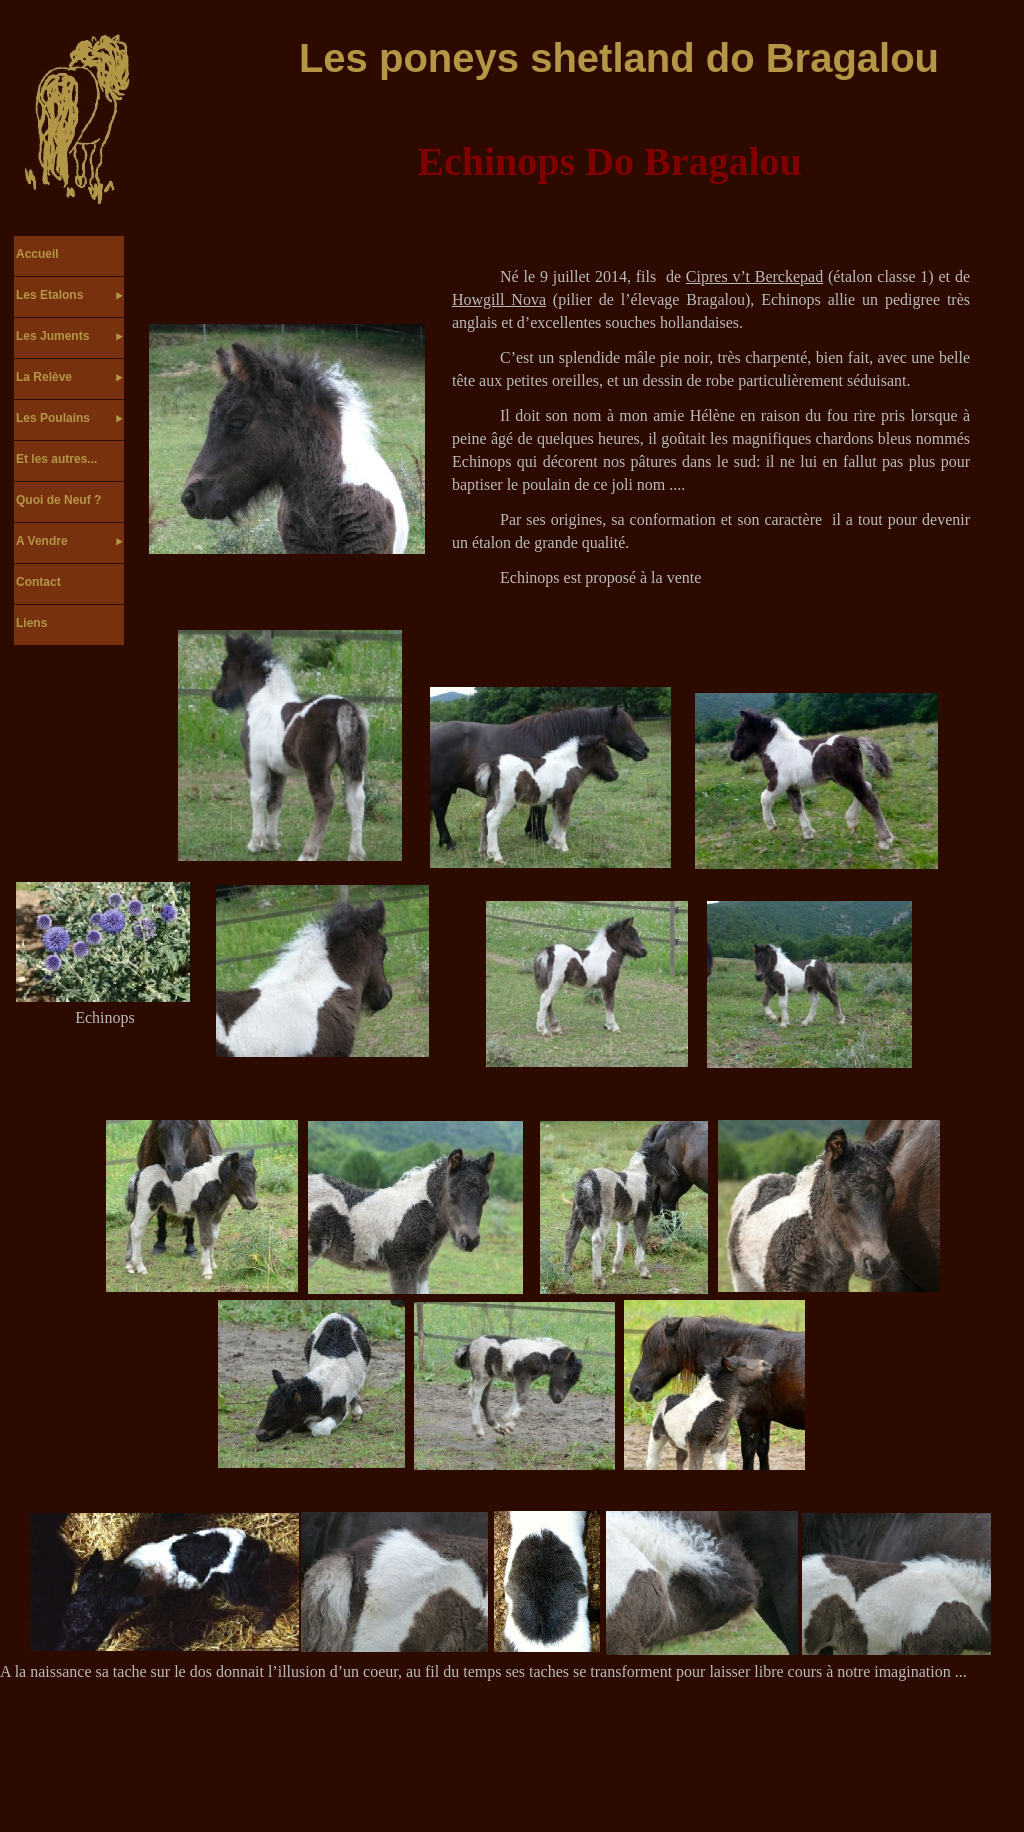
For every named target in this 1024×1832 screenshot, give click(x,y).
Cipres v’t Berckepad (754, 276)
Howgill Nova (499, 299)
